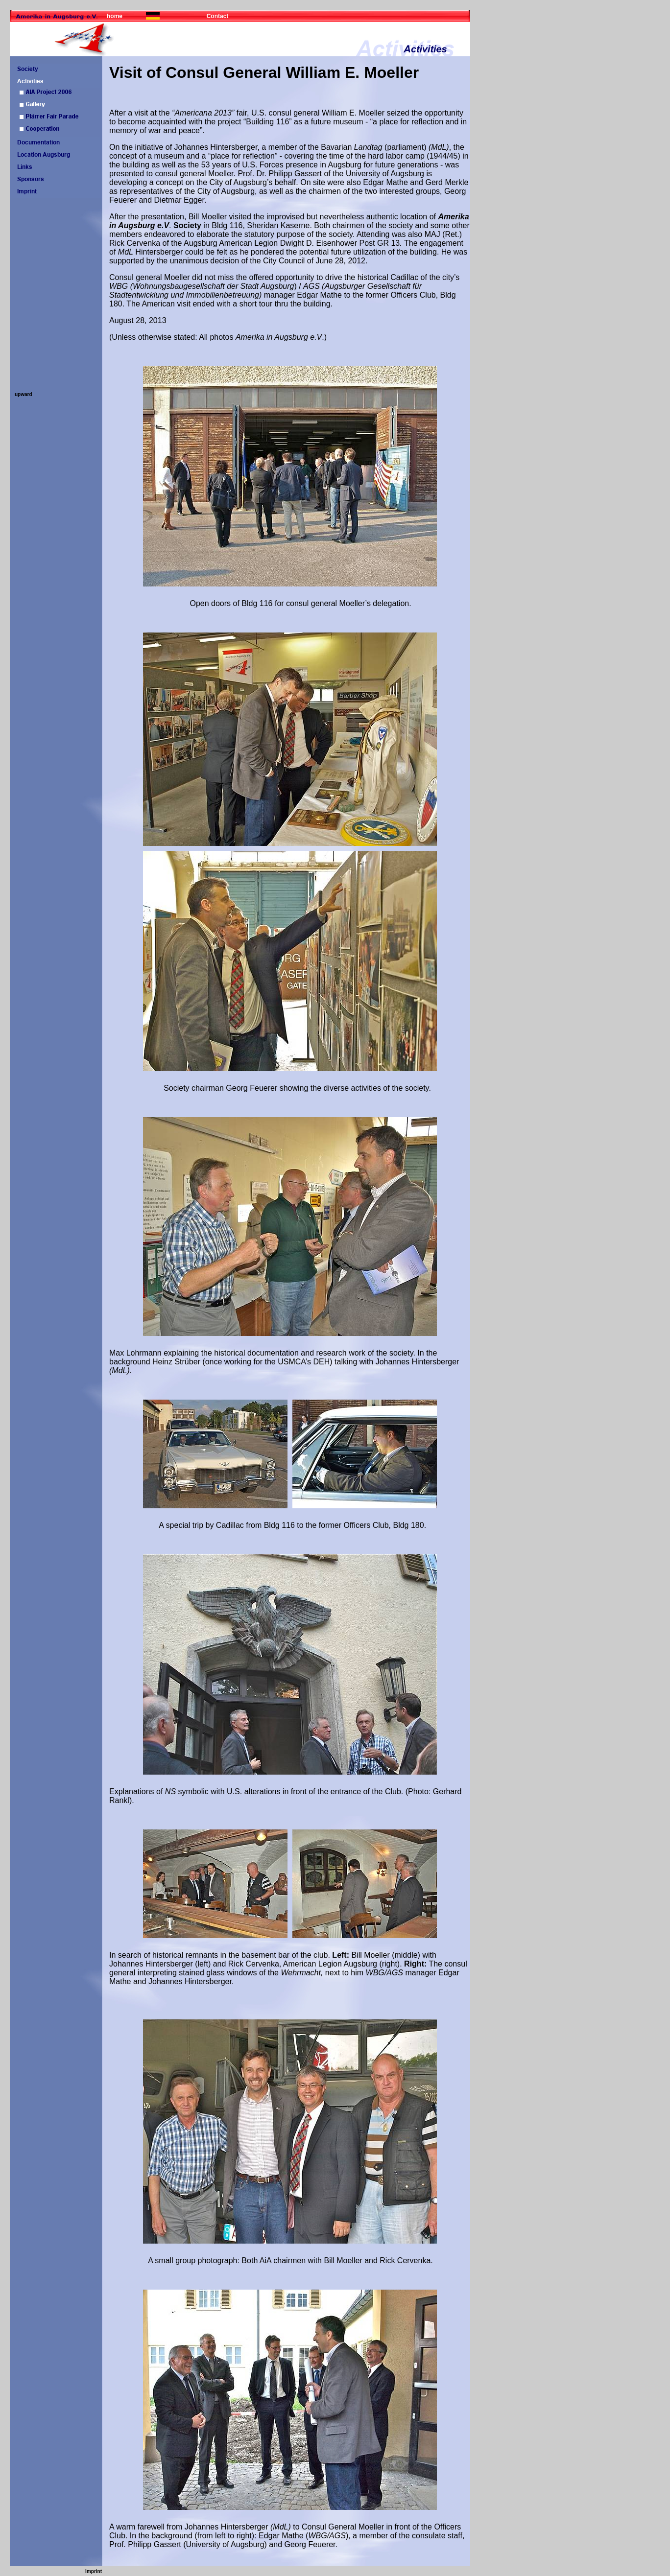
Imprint (93, 2571)
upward (23, 394)
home (114, 16)
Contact (218, 16)
